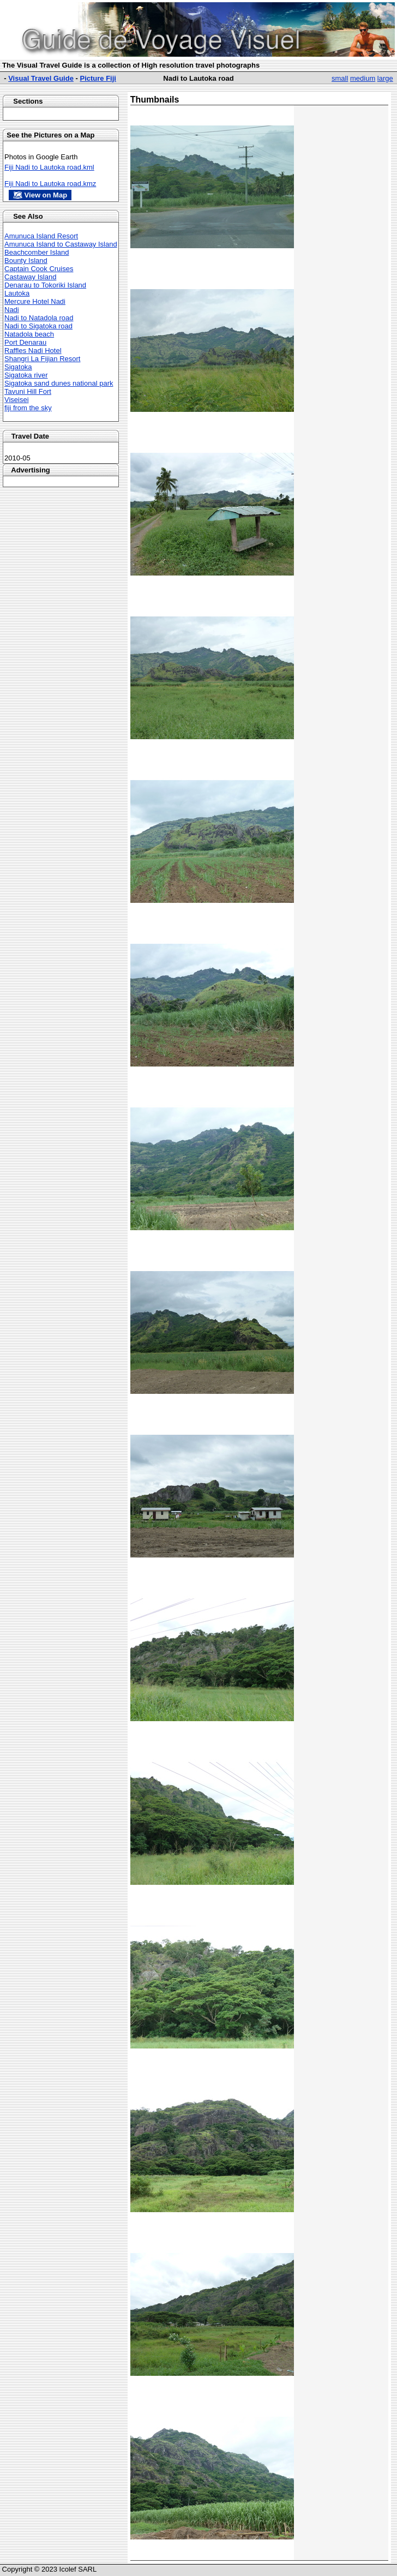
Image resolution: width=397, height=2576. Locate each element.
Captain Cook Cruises (38, 269)
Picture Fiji (98, 78)
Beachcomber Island (36, 252)
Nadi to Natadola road (38, 318)
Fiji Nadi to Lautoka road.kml (49, 167)
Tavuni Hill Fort (27, 391)
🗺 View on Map (40, 195)
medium (362, 78)
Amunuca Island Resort (41, 236)
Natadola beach (29, 334)
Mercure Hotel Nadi (34, 301)
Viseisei (16, 400)
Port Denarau (25, 342)
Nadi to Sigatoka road (38, 326)
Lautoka (16, 293)
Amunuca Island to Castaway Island (60, 244)
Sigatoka (18, 367)
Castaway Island (30, 277)
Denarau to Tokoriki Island (45, 285)
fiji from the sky (28, 408)
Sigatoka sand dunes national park (58, 383)
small (340, 78)
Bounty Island (25, 260)
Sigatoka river (25, 375)
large (385, 78)
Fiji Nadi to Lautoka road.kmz (50, 183)
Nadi (11, 309)
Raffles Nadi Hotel (33, 350)
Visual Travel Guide (41, 78)
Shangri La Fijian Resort (42, 359)
